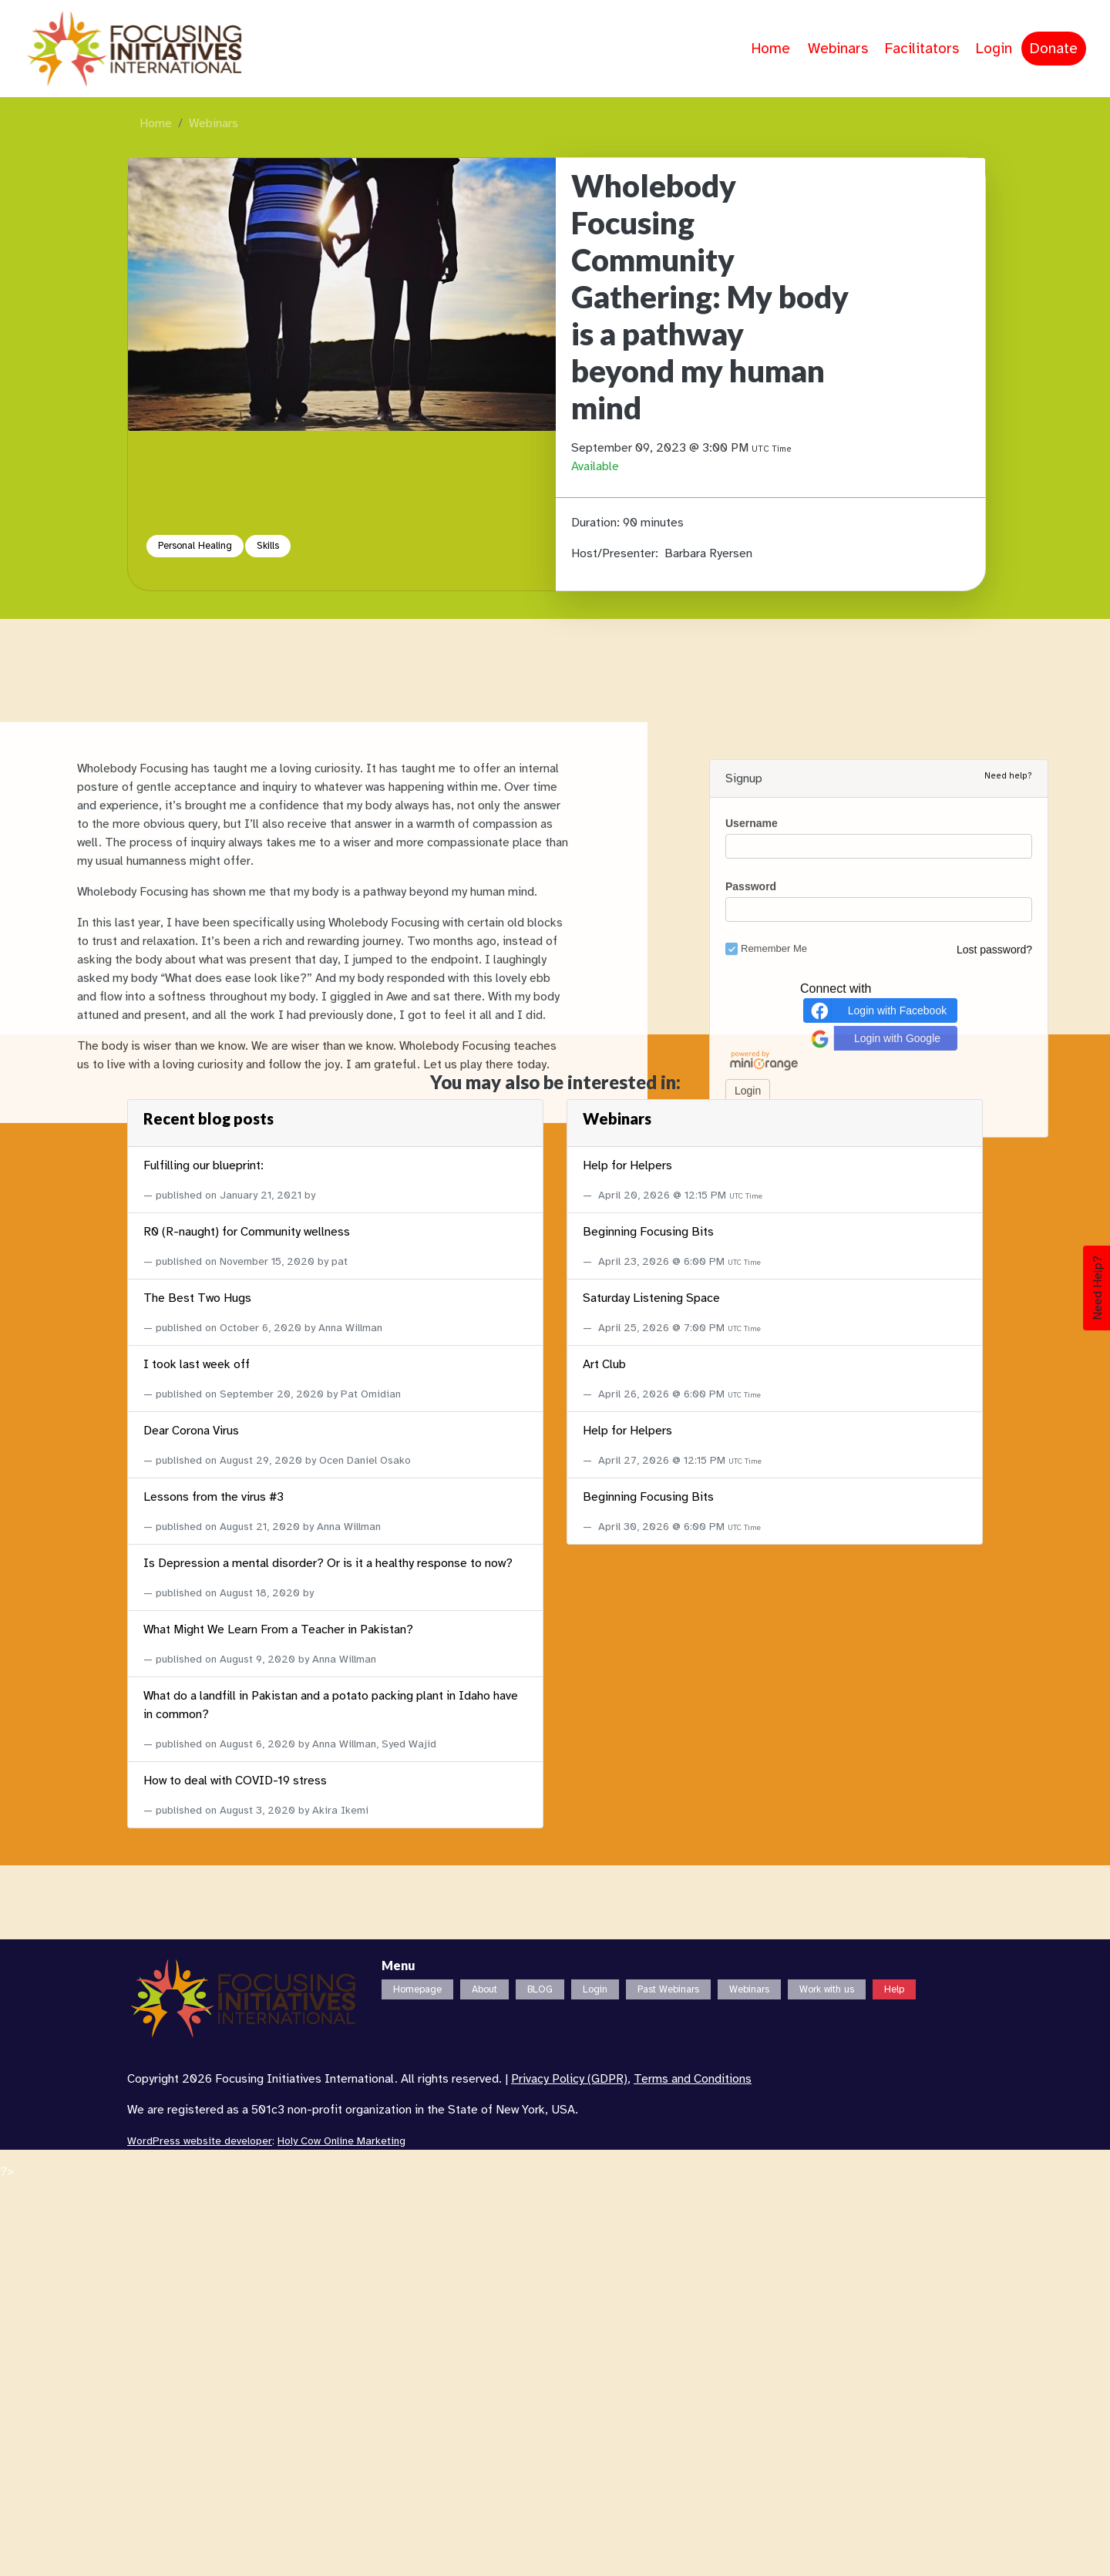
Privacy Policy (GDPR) (569, 2079)
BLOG (540, 1989)
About (484, 1989)
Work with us (826, 1989)
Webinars (838, 48)
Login (994, 48)
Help (894, 1989)
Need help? (1008, 2136)
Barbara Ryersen (708, 553)
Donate (1054, 48)
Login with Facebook (877, 2371)
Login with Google (873, 2398)
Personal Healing (195, 546)
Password (750, 2247)
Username (751, 2184)
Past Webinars (668, 1989)
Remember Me (766, 2309)
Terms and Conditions (693, 2079)
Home (771, 48)
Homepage (417, 1989)
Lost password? (994, 2311)
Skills (268, 546)
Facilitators (922, 48)
